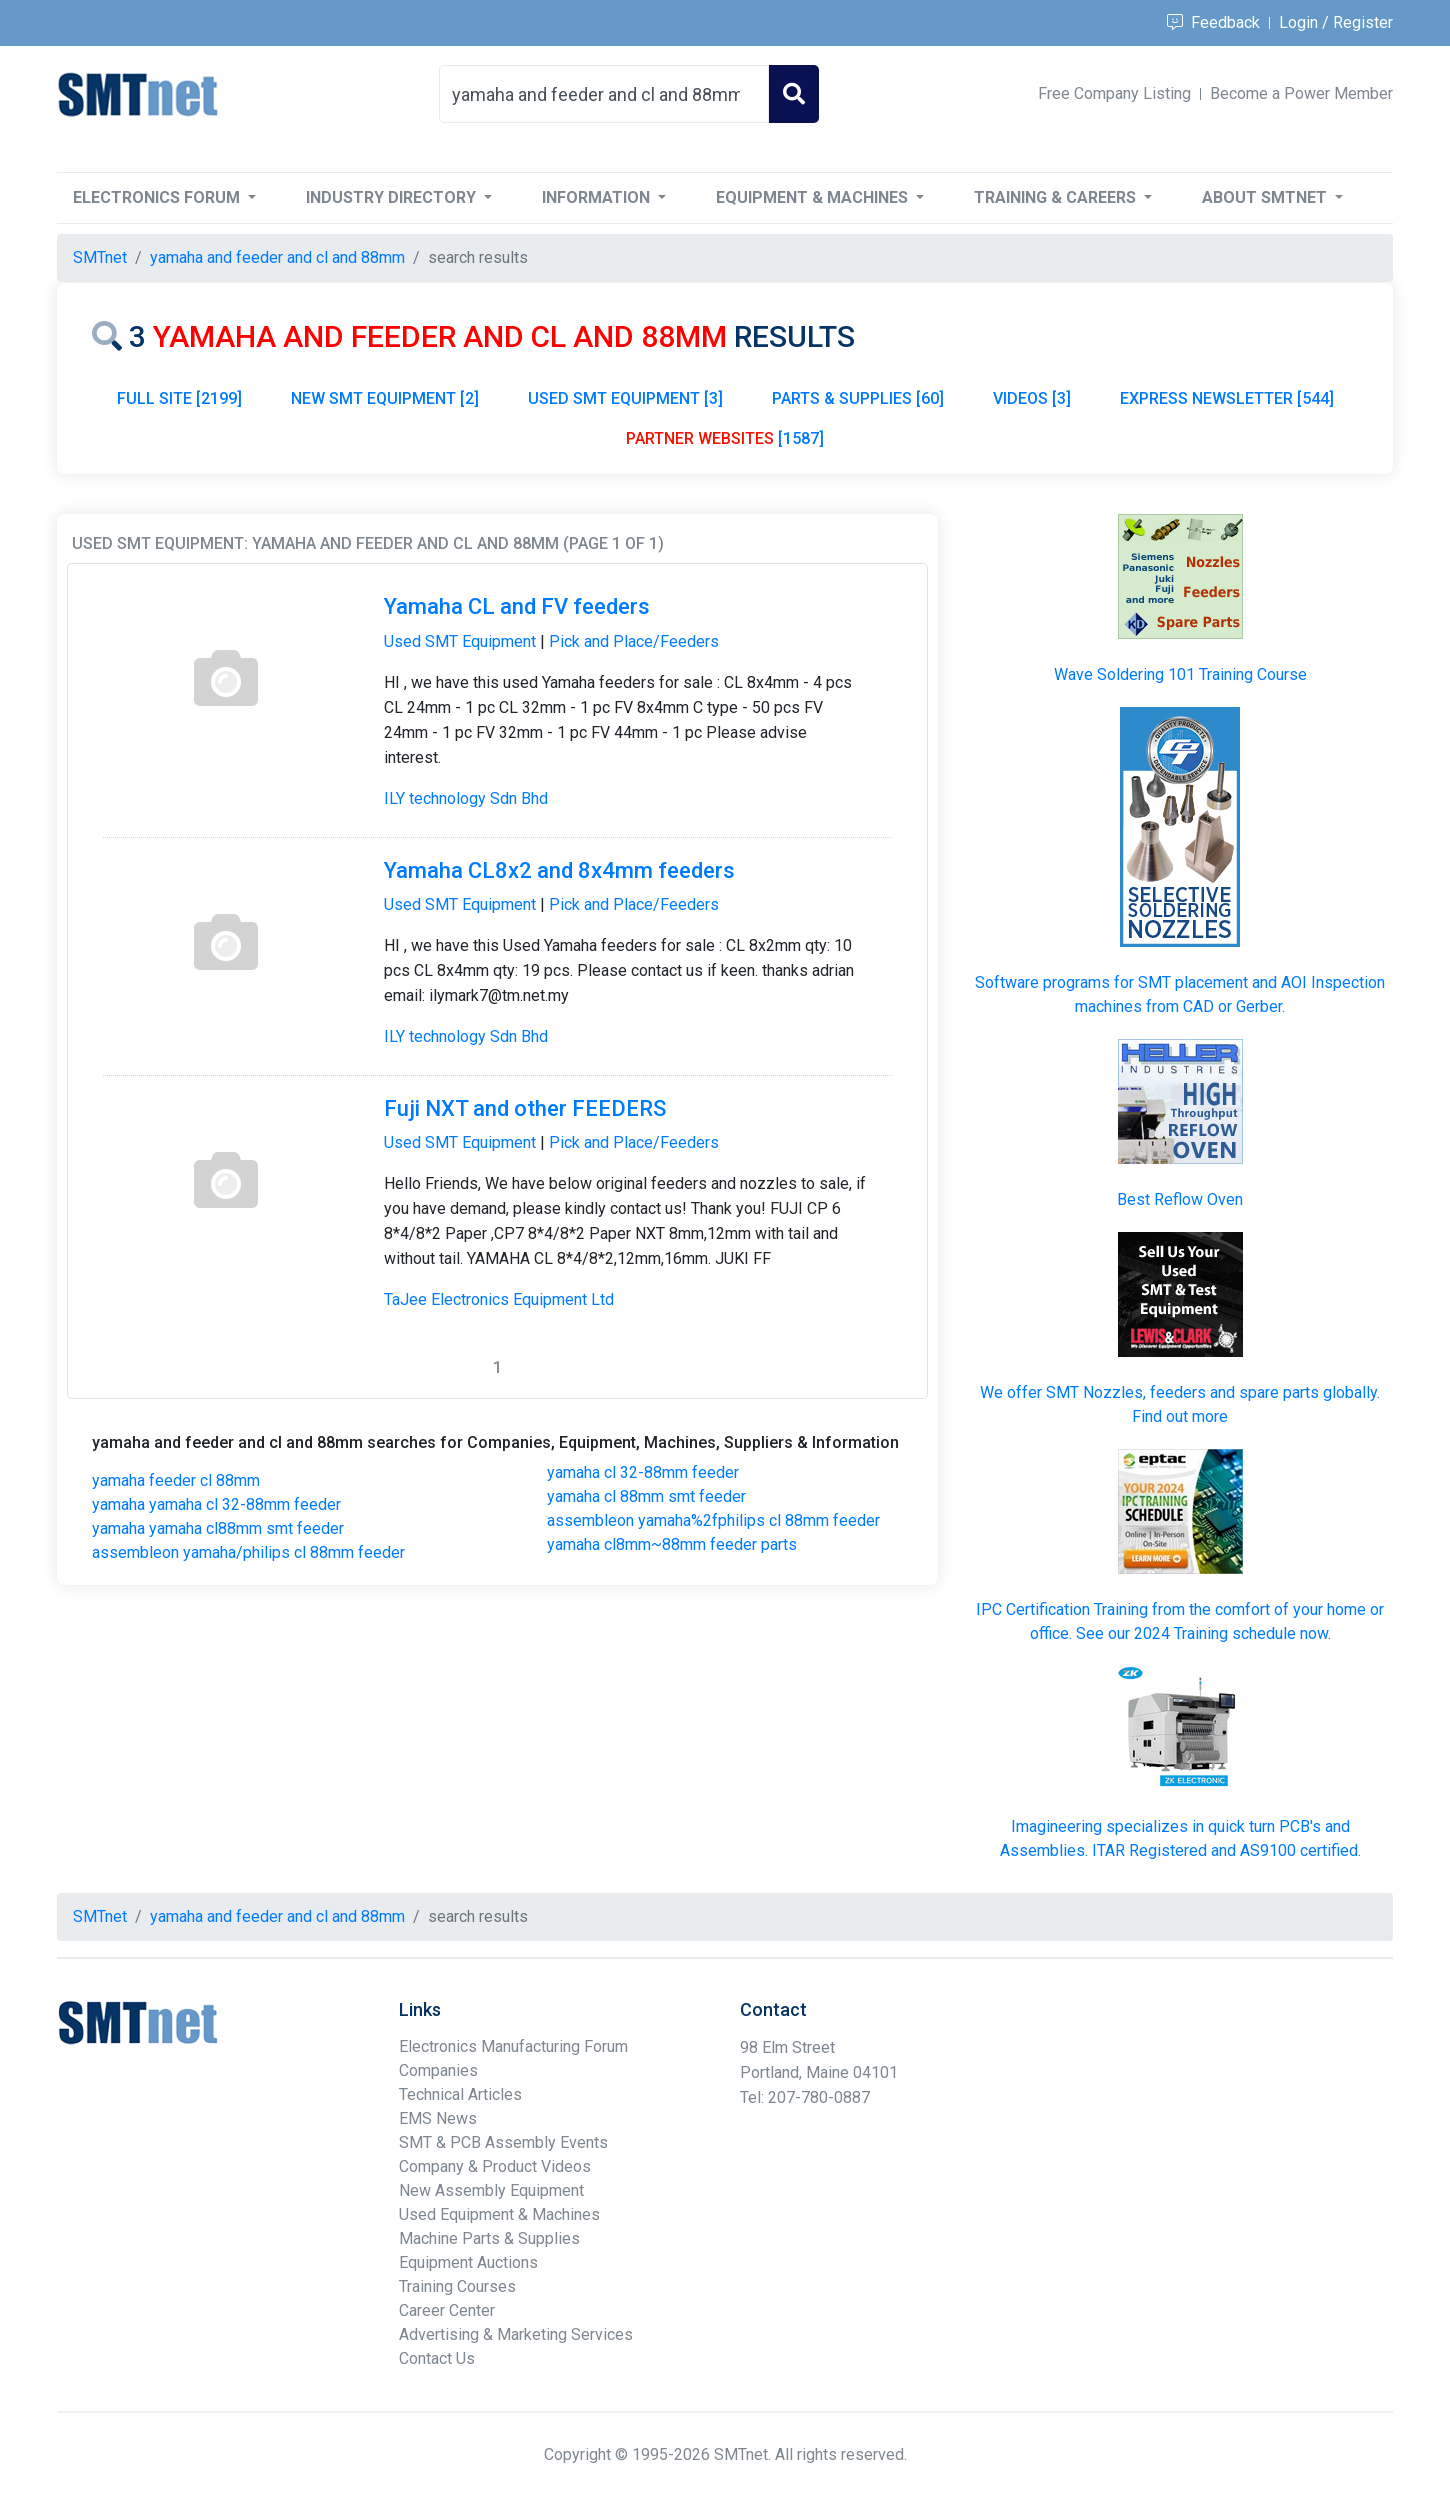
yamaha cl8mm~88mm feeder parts (672, 1544)
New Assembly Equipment (491, 2190)
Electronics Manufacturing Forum (513, 2046)
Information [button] (598, 197)
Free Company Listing (1114, 93)
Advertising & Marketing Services (516, 2334)
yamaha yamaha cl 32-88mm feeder (216, 1504)
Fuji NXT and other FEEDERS (525, 1108)
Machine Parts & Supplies (489, 2238)
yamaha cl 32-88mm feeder (643, 1472)
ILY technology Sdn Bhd (466, 798)
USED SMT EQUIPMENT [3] (625, 398)
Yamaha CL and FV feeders (517, 606)
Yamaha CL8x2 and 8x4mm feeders (559, 870)
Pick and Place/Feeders (634, 641)
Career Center (447, 2310)
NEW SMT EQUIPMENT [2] (385, 398)
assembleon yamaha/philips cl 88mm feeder (248, 1552)
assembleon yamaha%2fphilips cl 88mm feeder (713, 1520)
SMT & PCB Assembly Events (503, 2142)
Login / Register (1336, 22)
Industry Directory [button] (393, 197)
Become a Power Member (1301, 93)
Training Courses (457, 2286)
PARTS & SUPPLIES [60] (858, 398)
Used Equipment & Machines (499, 2214)
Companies (438, 2070)
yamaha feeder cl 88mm (176, 1480)
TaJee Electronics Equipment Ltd (499, 1299)
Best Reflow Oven (1180, 1199)
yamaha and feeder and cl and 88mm (277, 257)
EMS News (438, 2118)
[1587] (725, 438)
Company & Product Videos (495, 2166)
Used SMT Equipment (460, 641)
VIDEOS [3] (1032, 398)
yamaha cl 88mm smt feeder (646, 1496)
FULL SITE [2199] (179, 398)
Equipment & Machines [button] (814, 197)
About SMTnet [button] (1266, 197)
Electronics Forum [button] (158, 197)
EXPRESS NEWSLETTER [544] (1227, 398)
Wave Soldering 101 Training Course (1180, 674)
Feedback (1213, 22)
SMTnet (100, 257)
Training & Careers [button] (1057, 197)
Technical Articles (460, 2094)
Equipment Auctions (468, 2262)
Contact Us (437, 2358)
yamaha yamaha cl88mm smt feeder (218, 1528)
